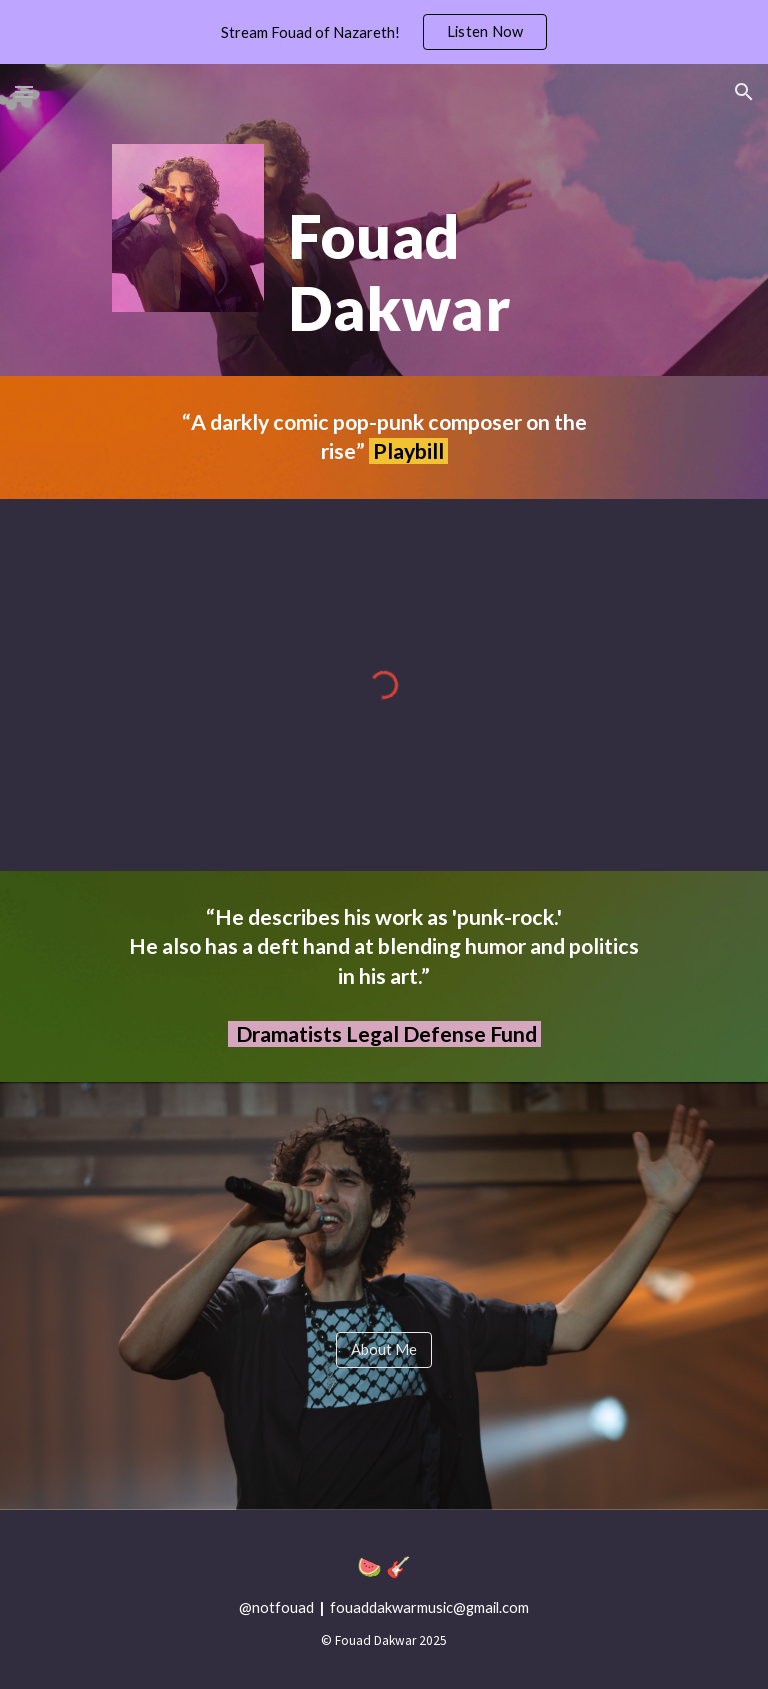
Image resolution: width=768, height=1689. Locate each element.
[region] (384, 32)
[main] (467, 248)
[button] (24, 91)
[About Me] (383, 1350)
